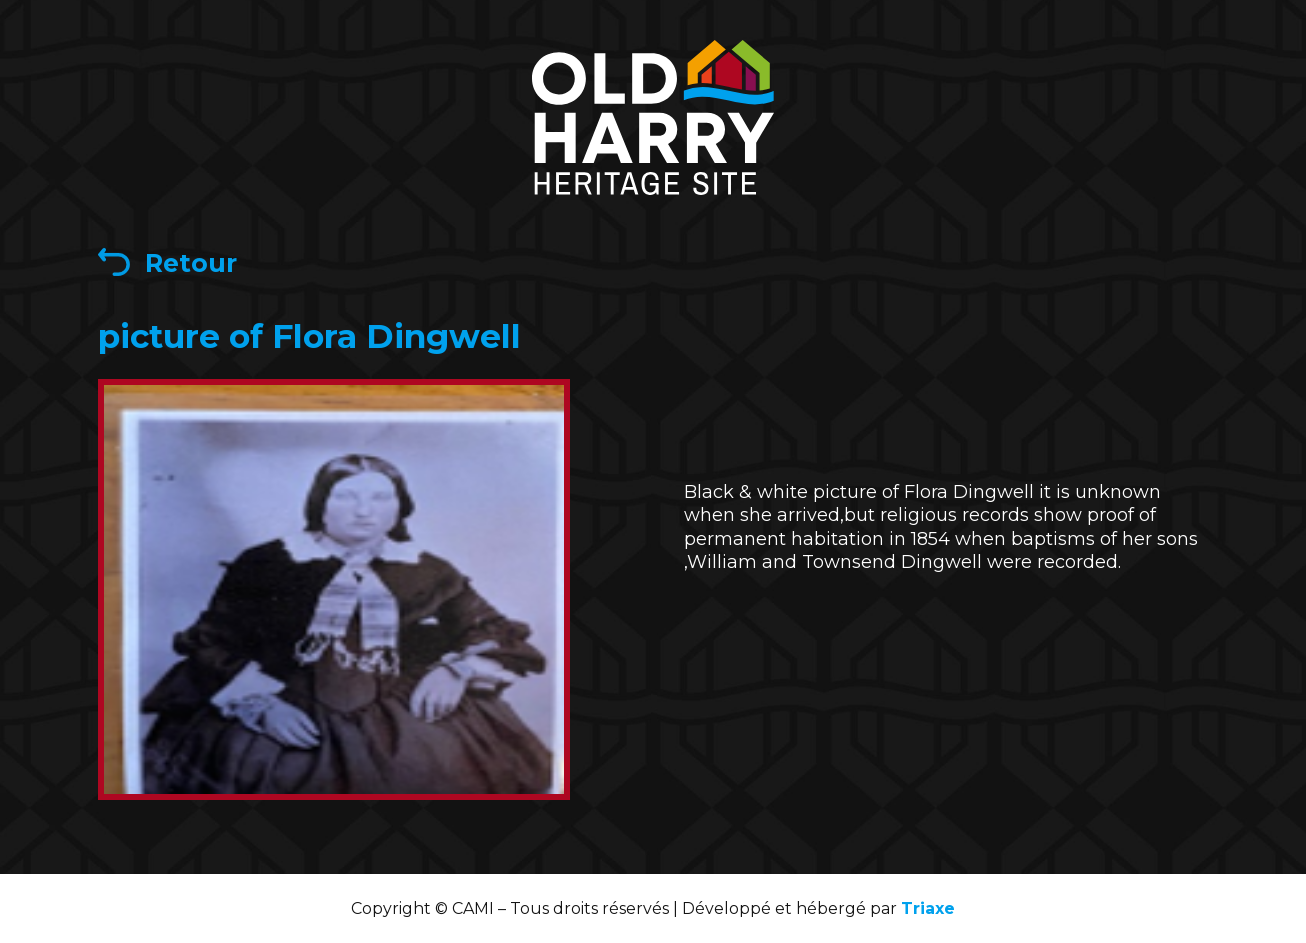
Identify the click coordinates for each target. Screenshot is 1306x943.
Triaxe (928, 908)
